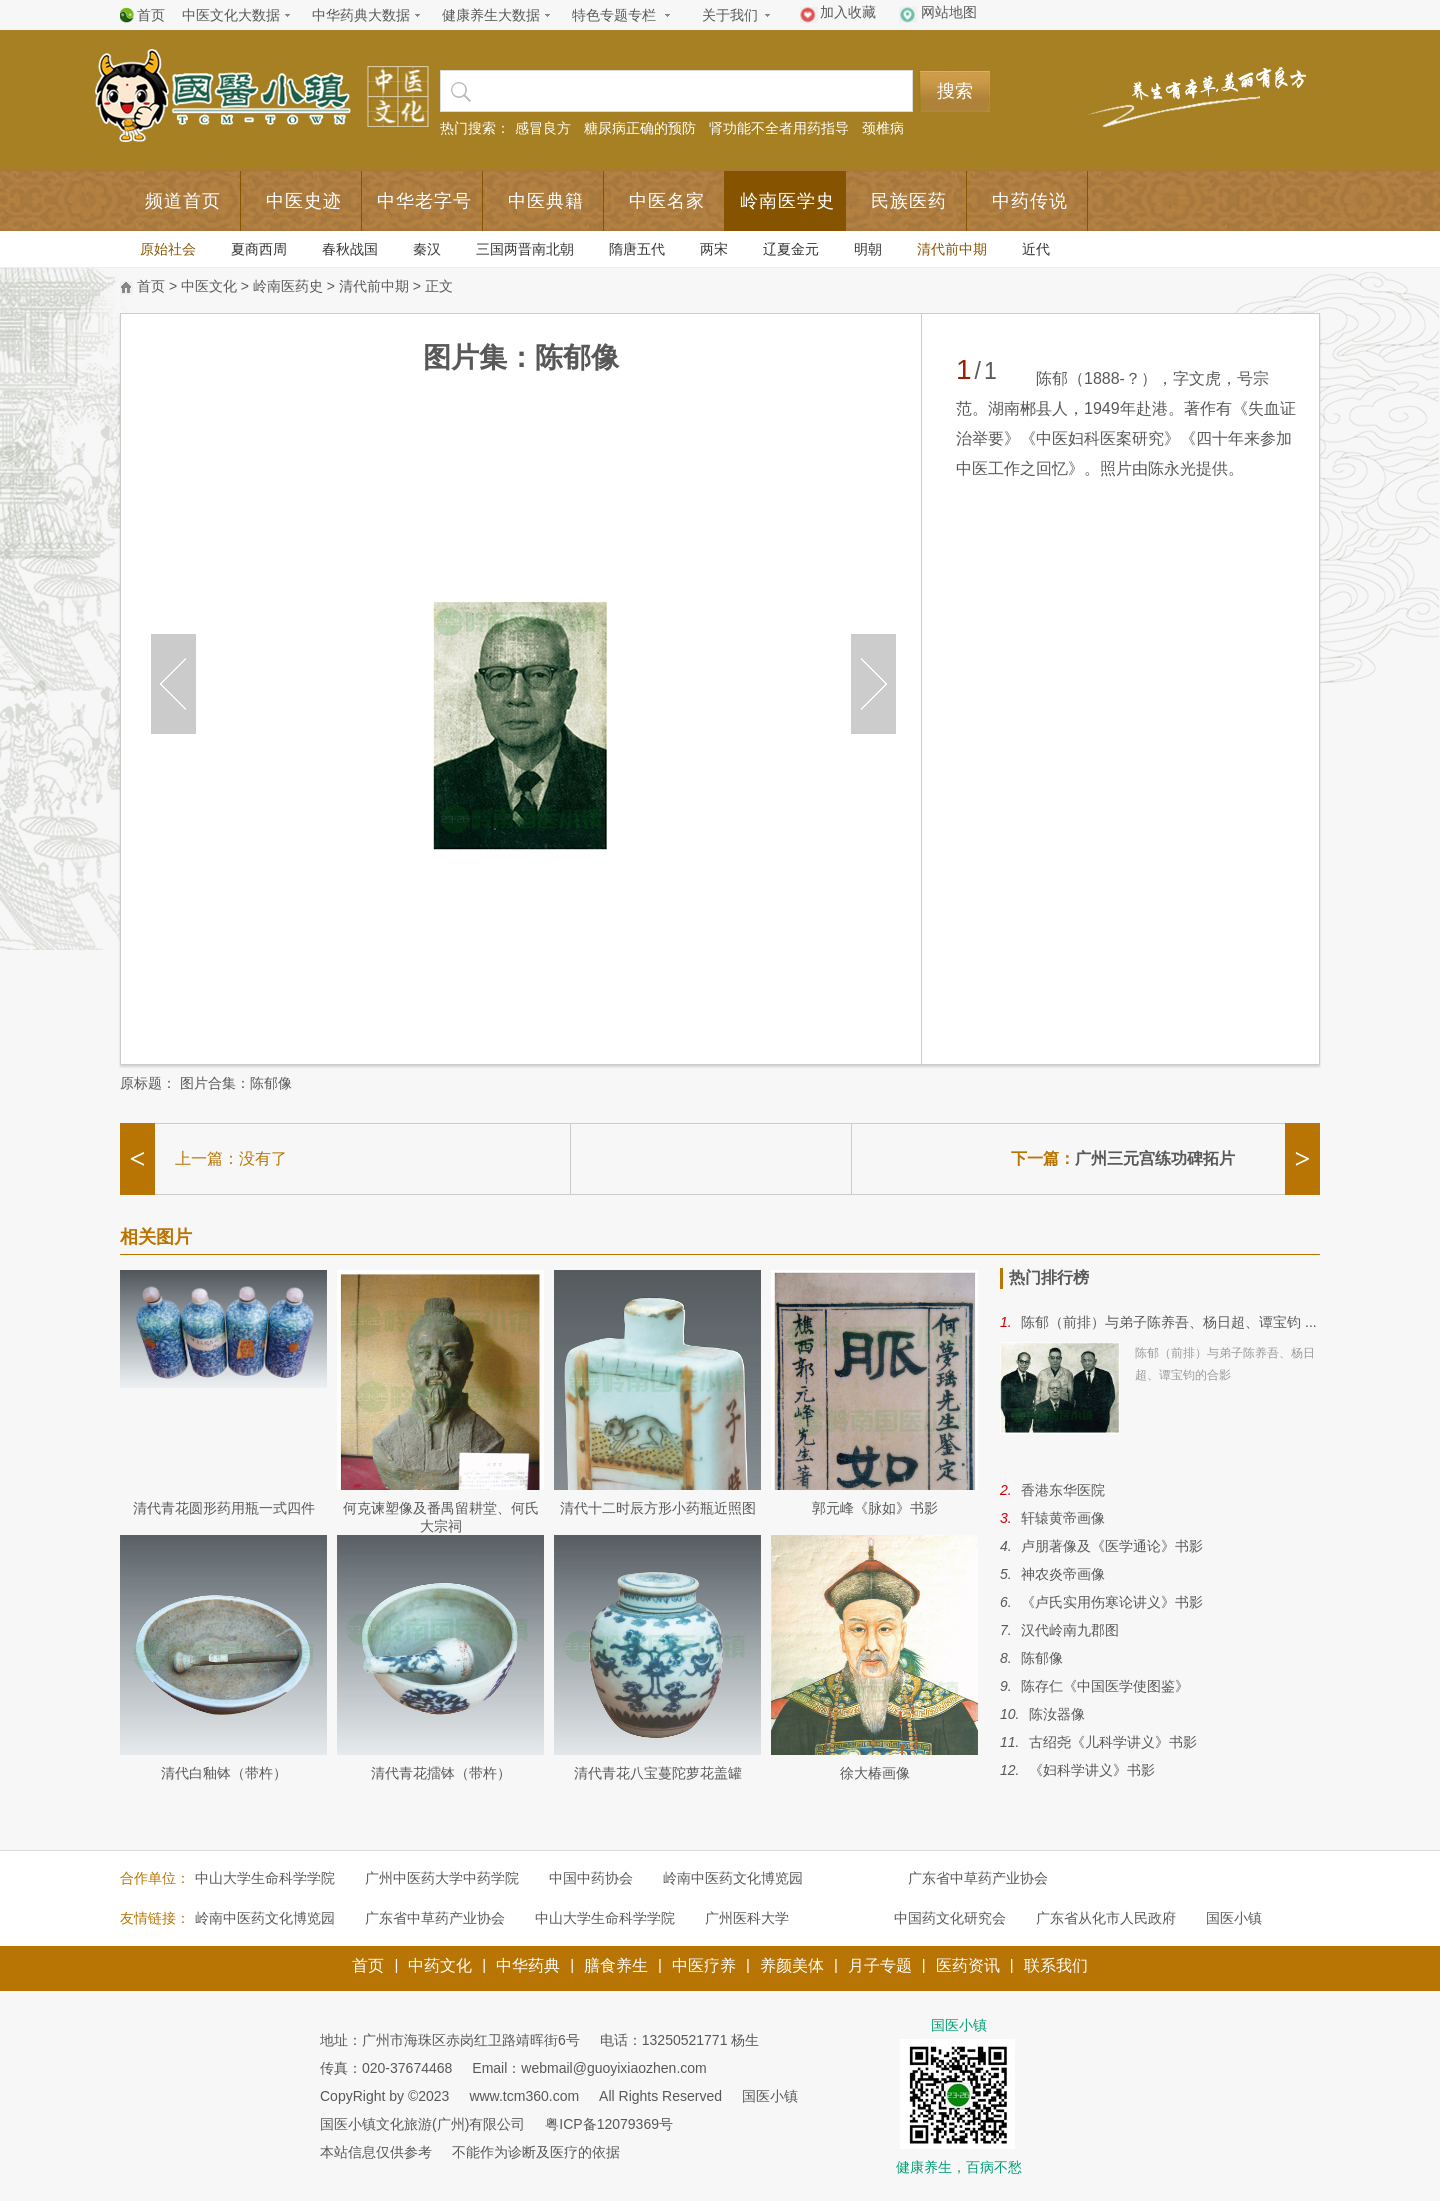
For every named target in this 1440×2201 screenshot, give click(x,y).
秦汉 (427, 249)
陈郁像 (1042, 1658)
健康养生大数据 (491, 15)
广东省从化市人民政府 (1106, 1918)
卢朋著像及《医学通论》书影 (1112, 1546)
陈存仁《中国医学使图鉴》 (1105, 1686)
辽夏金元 (791, 249)
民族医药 (909, 201)
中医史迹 (304, 201)
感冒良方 (543, 128)
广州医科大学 (747, 1918)
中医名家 (667, 201)
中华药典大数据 (361, 15)
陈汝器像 (1057, 1714)
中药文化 (440, 1965)
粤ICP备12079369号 (609, 2124)
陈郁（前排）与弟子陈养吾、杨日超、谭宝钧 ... (1169, 1322)
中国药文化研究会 (950, 1918)
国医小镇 (1234, 1918)
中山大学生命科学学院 (265, 1878)
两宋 (714, 249)
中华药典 (528, 1965)
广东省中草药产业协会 (978, 1878)
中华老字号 (424, 201)
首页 (151, 15)
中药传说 (1030, 201)
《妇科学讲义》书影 (1092, 1770)
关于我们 (730, 15)
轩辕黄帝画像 (1063, 1518)
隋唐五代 (637, 249)
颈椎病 (883, 128)
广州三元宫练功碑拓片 (1155, 1158)
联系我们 (1056, 1965)
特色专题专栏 (614, 15)
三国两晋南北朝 (525, 249)
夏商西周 (259, 249)
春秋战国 (350, 249)
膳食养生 (616, 1965)
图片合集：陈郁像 (236, 1083)
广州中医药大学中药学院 (442, 1878)
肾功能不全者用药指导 (779, 128)
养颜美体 (792, 1965)
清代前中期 (952, 249)
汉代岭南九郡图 (1070, 1630)
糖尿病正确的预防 (640, 128)
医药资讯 (968, 1965)
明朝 (868, 249)
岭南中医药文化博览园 (733, 1878)
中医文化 (209, 286)
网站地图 (949, 12)
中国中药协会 (591, 1878)
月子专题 (880, 1965)
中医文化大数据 (231, 15)
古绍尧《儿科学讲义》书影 (1113, 1742)
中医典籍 (546, 201)
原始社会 (168, 249)
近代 (1036, 249)
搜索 (955, 91)
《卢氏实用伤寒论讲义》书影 (1112, 1602)
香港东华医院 (1063, 1490)
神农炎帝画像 (1063, 1574)
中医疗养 (704, 1965)
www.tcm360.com (524, 2096)
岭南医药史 (288, 286)
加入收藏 (848, 12)
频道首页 (183, 201)
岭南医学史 (787, 201)
